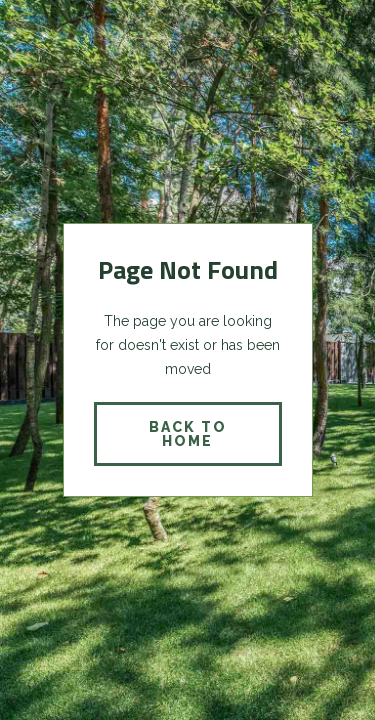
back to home (188, 434)
